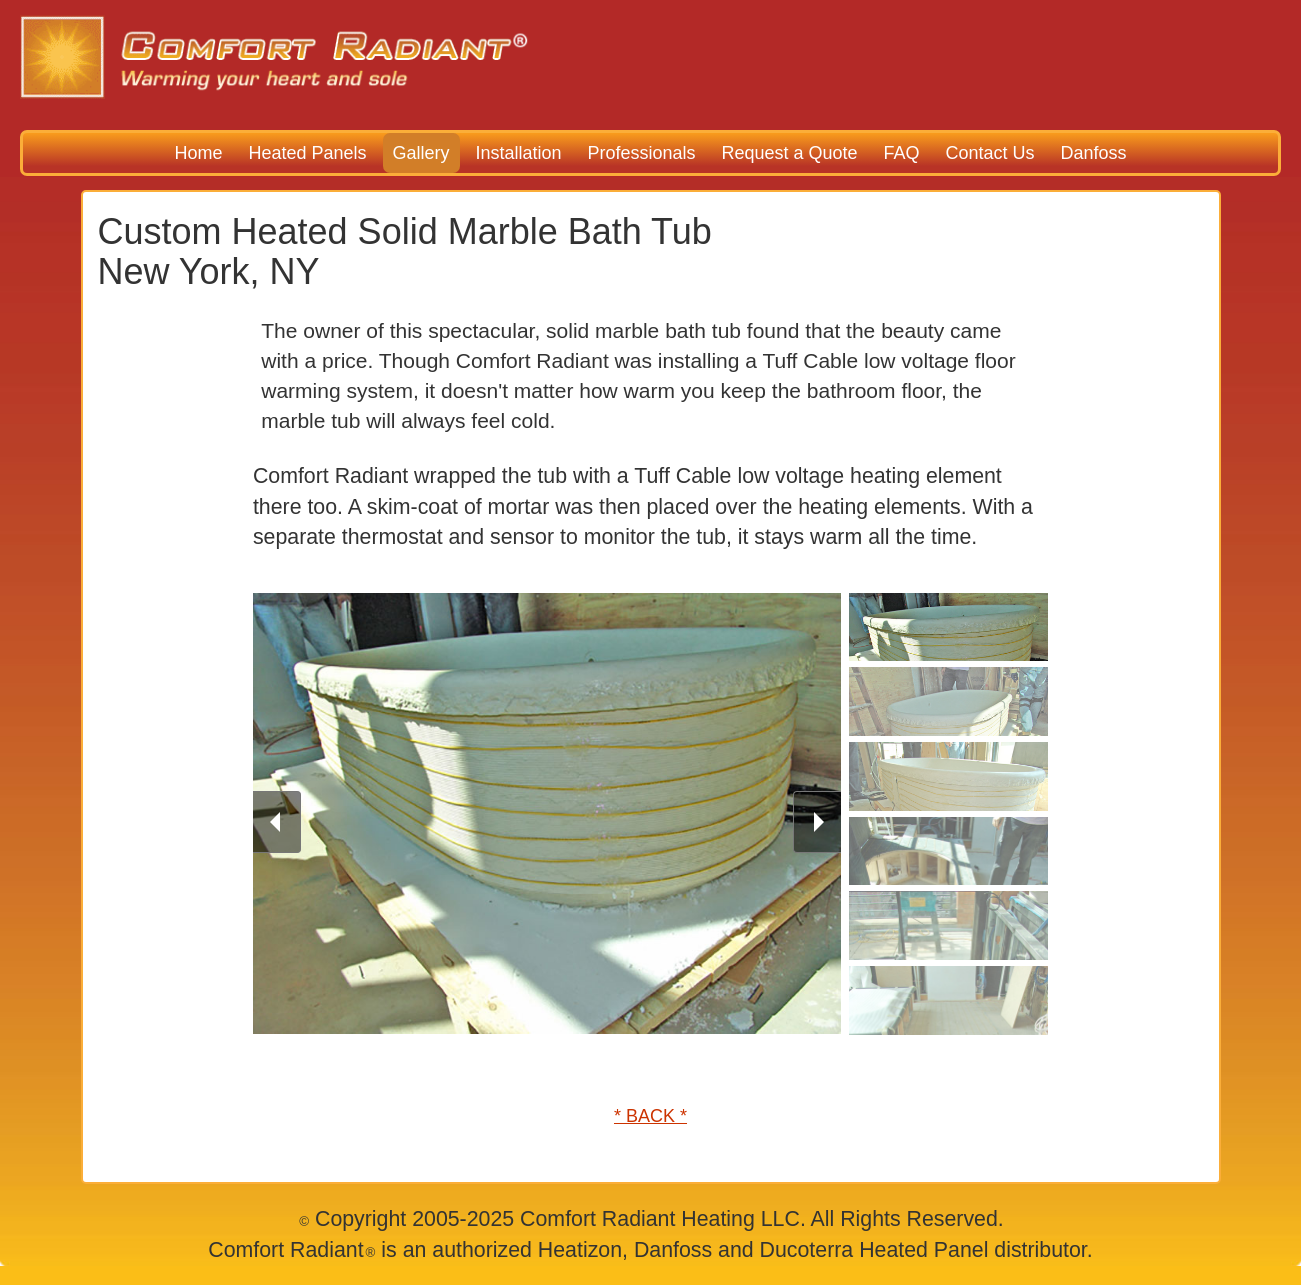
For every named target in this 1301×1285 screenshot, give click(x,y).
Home (199, 153)
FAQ (901, 153)
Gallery (421, 153)
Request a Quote (789, 153)
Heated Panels (307, 153)
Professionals (641, 153)
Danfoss (1093, 153)
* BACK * (650, 1116)
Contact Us (989, 153)
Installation (518, 153)
